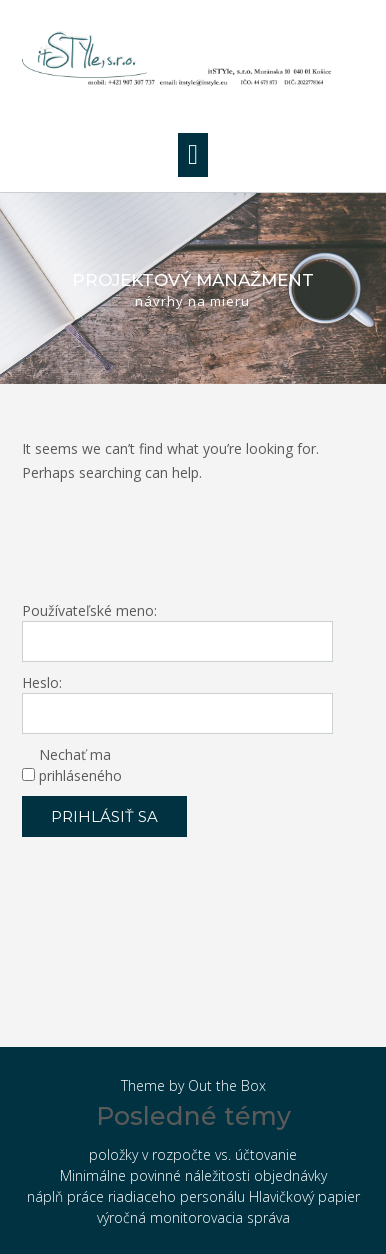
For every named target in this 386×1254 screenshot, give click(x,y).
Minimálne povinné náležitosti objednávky (193, 1175)
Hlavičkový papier (304, 1196)
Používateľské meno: (89, 610)
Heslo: (42, 682)
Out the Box (227, 1085)
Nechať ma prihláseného (80, 765)
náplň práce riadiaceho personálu (136, 1196)
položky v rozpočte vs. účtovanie (193, 1154)
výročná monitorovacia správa (193, 1217)
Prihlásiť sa (104, 816)
